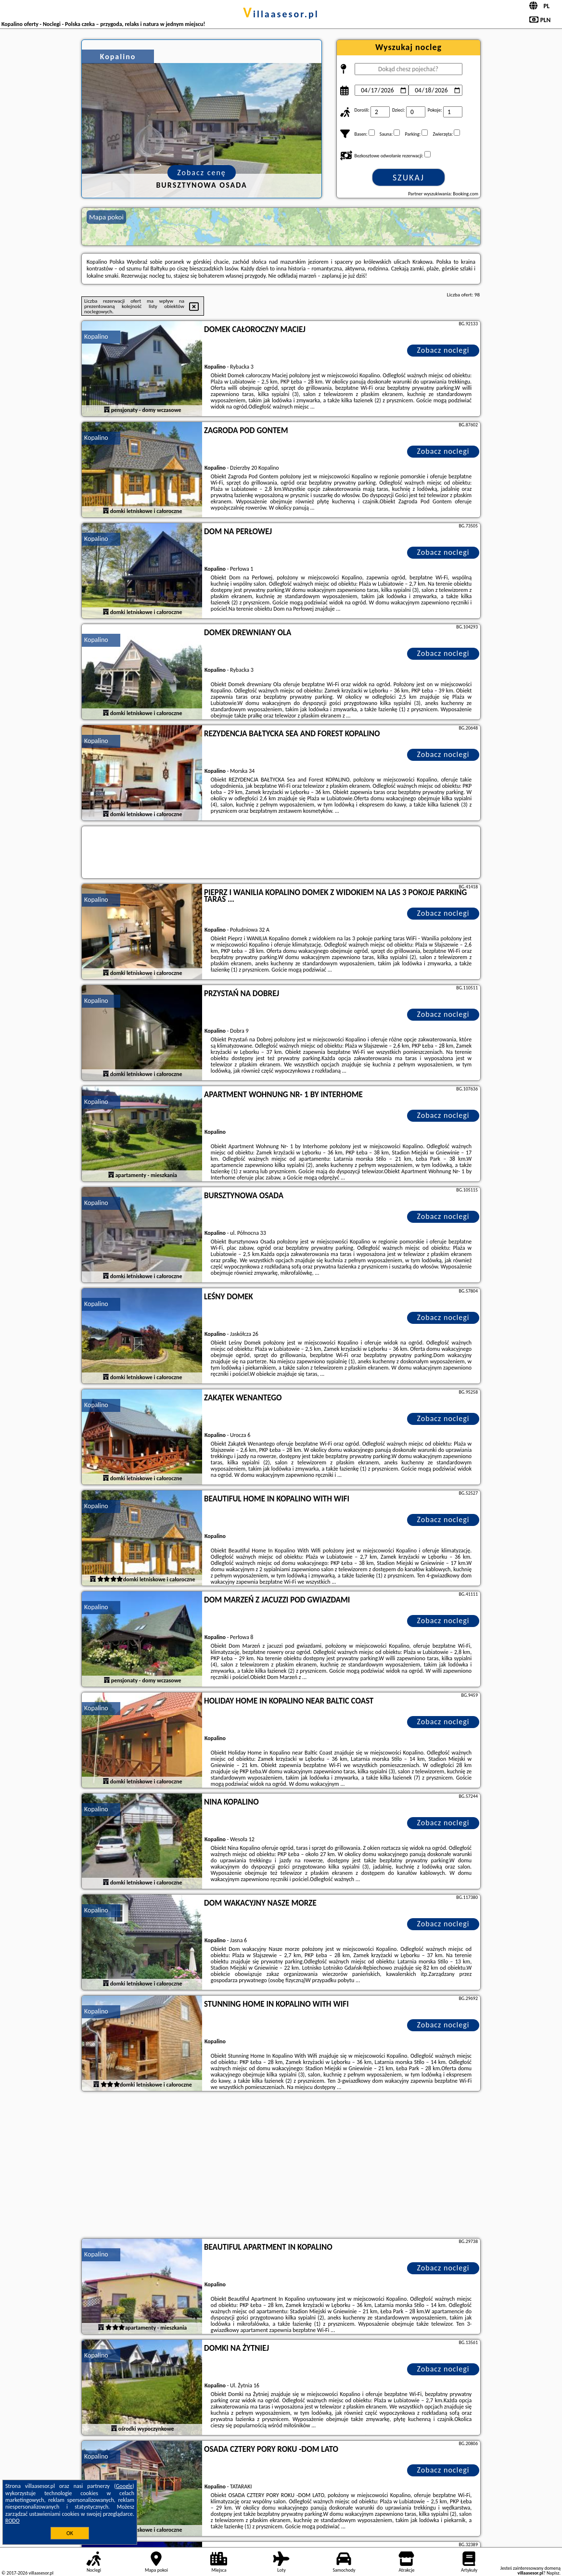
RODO (12, 2520)
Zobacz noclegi (443, 350)
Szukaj (408, 177)
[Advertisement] (281, 2166)
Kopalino (96, 337)
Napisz (553, 2573)
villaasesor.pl (281, 14)
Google (124, 2486)
